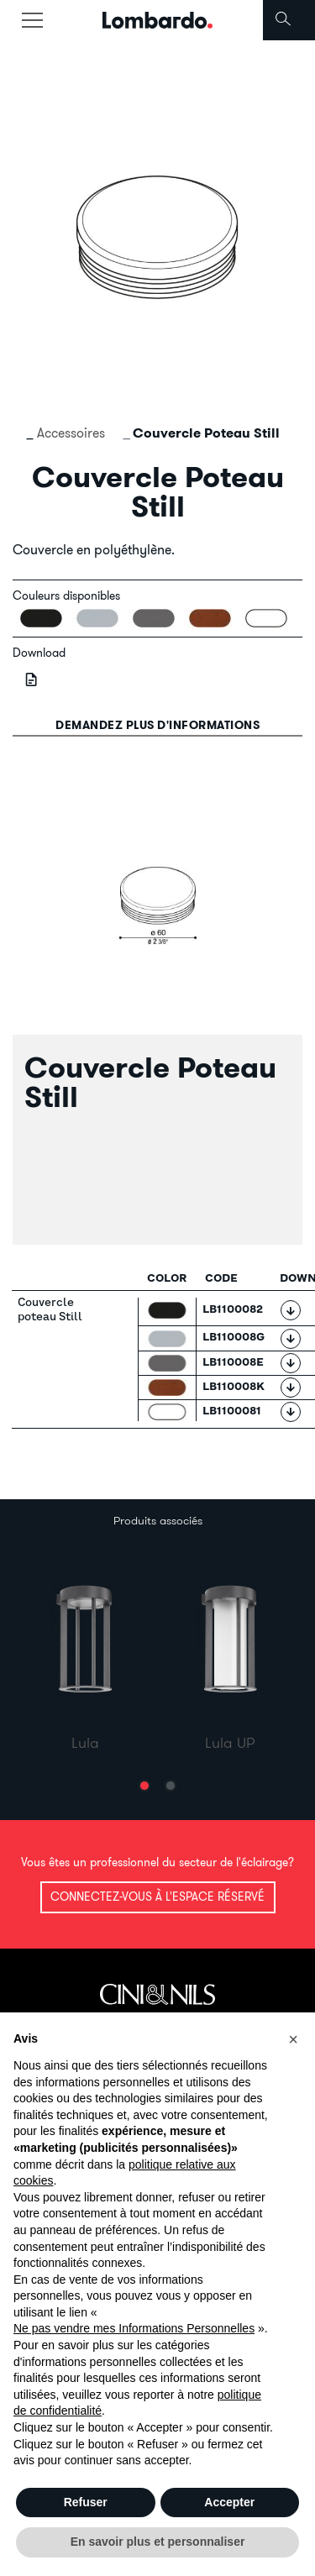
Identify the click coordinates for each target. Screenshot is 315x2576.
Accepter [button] (229, 2502)
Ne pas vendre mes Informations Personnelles (134, 2328)
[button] (144, 1785)
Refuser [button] (86, 2502)
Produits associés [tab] (157, 1520)
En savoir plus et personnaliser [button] (158, 2541)
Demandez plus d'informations (157, 724)
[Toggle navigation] (32, 20)
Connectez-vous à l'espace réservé (157, 1896)
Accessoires (71, 432)
